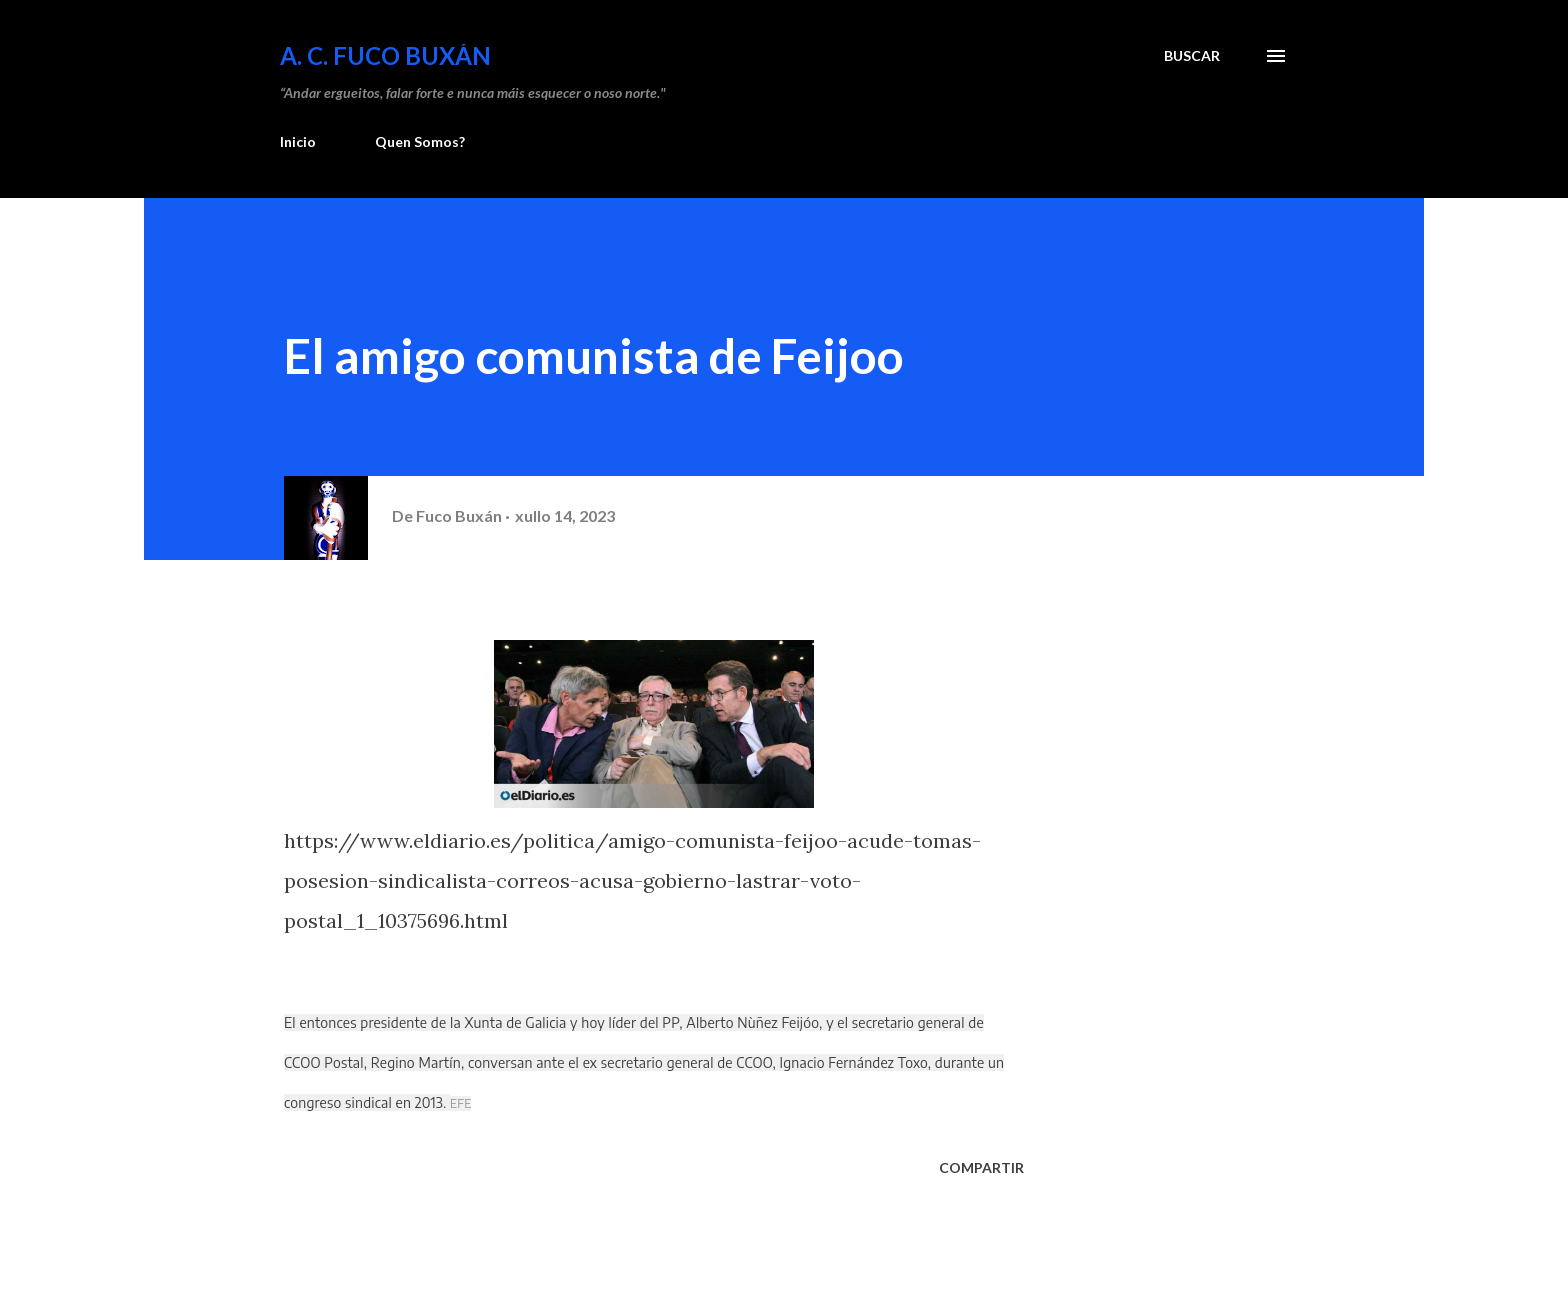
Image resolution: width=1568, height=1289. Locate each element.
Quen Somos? (420, 141)
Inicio (298, 141)
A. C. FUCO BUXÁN (385, 55)
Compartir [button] (981, 1167)
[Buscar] (1192, 56)
